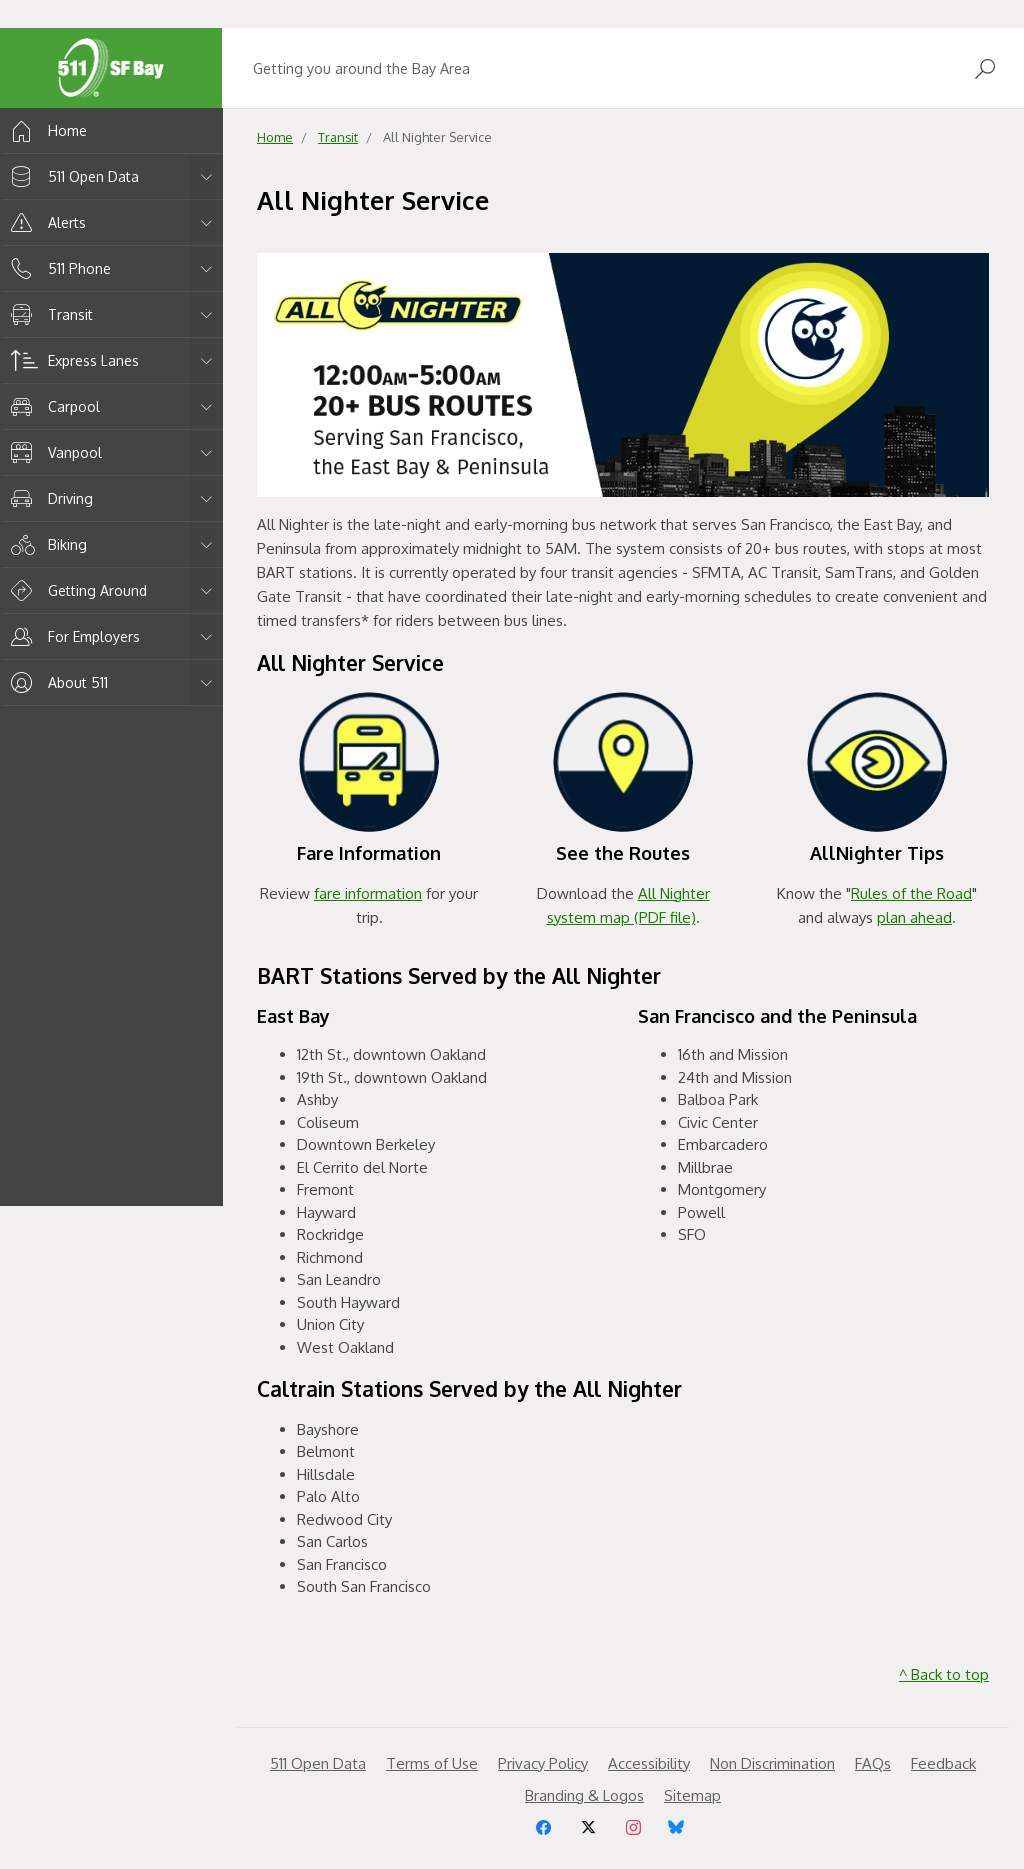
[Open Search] (985, 68)
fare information (368, 893)
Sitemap (692, 1795)
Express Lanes (71, 360)
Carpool (52, 406)
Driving (48, 498)
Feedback (943, 1763)
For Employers (72, 636)
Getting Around (75, 590)
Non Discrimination (772, 1763)
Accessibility (649, 1763)
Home (45, 130)
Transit (48, 314)
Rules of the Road (911, 893)
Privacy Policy (543, 1763)
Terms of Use (432, 1763)
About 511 (56, 682)
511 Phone (57, 268)
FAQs (873, 1763)
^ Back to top (944, 1674)
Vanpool (53, 452)
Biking (45, 544)
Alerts (45, 222)
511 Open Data (71, 176)
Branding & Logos (584, 1795)
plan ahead (914, 917)
